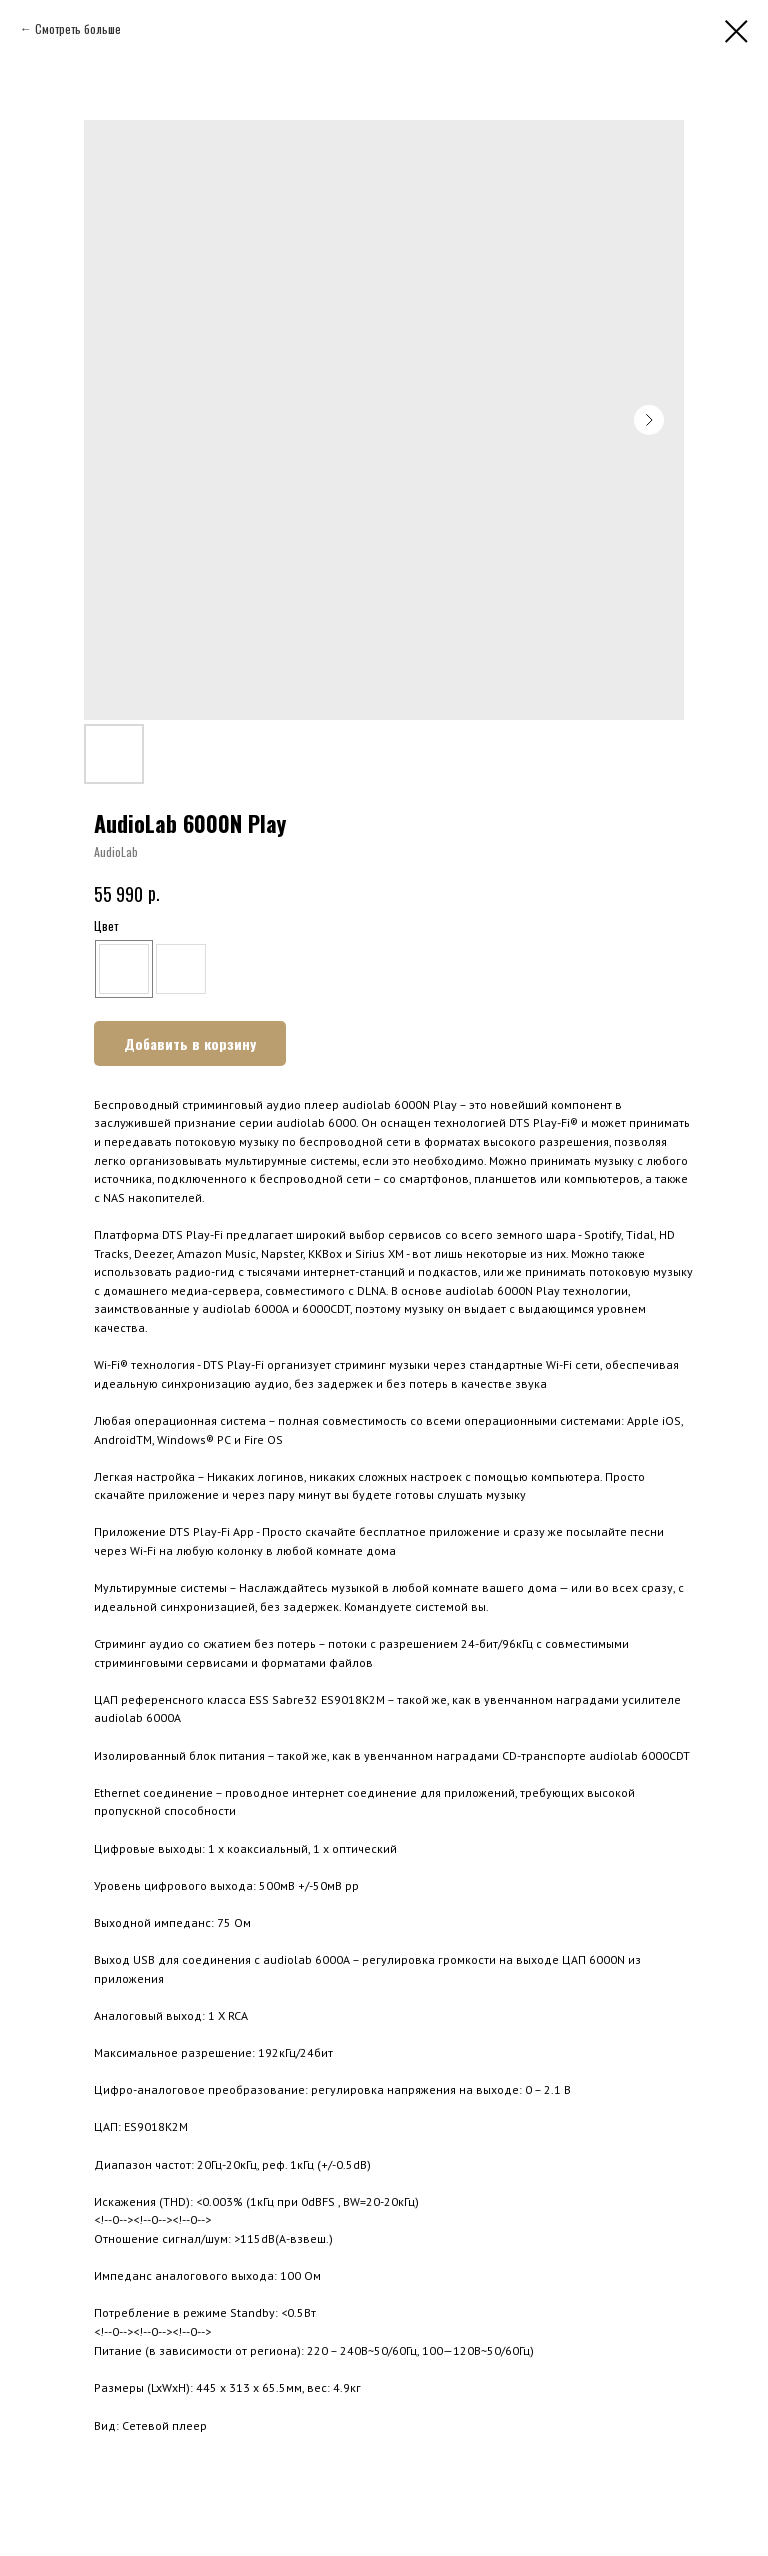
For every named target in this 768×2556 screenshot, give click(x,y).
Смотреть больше (78, 28)
